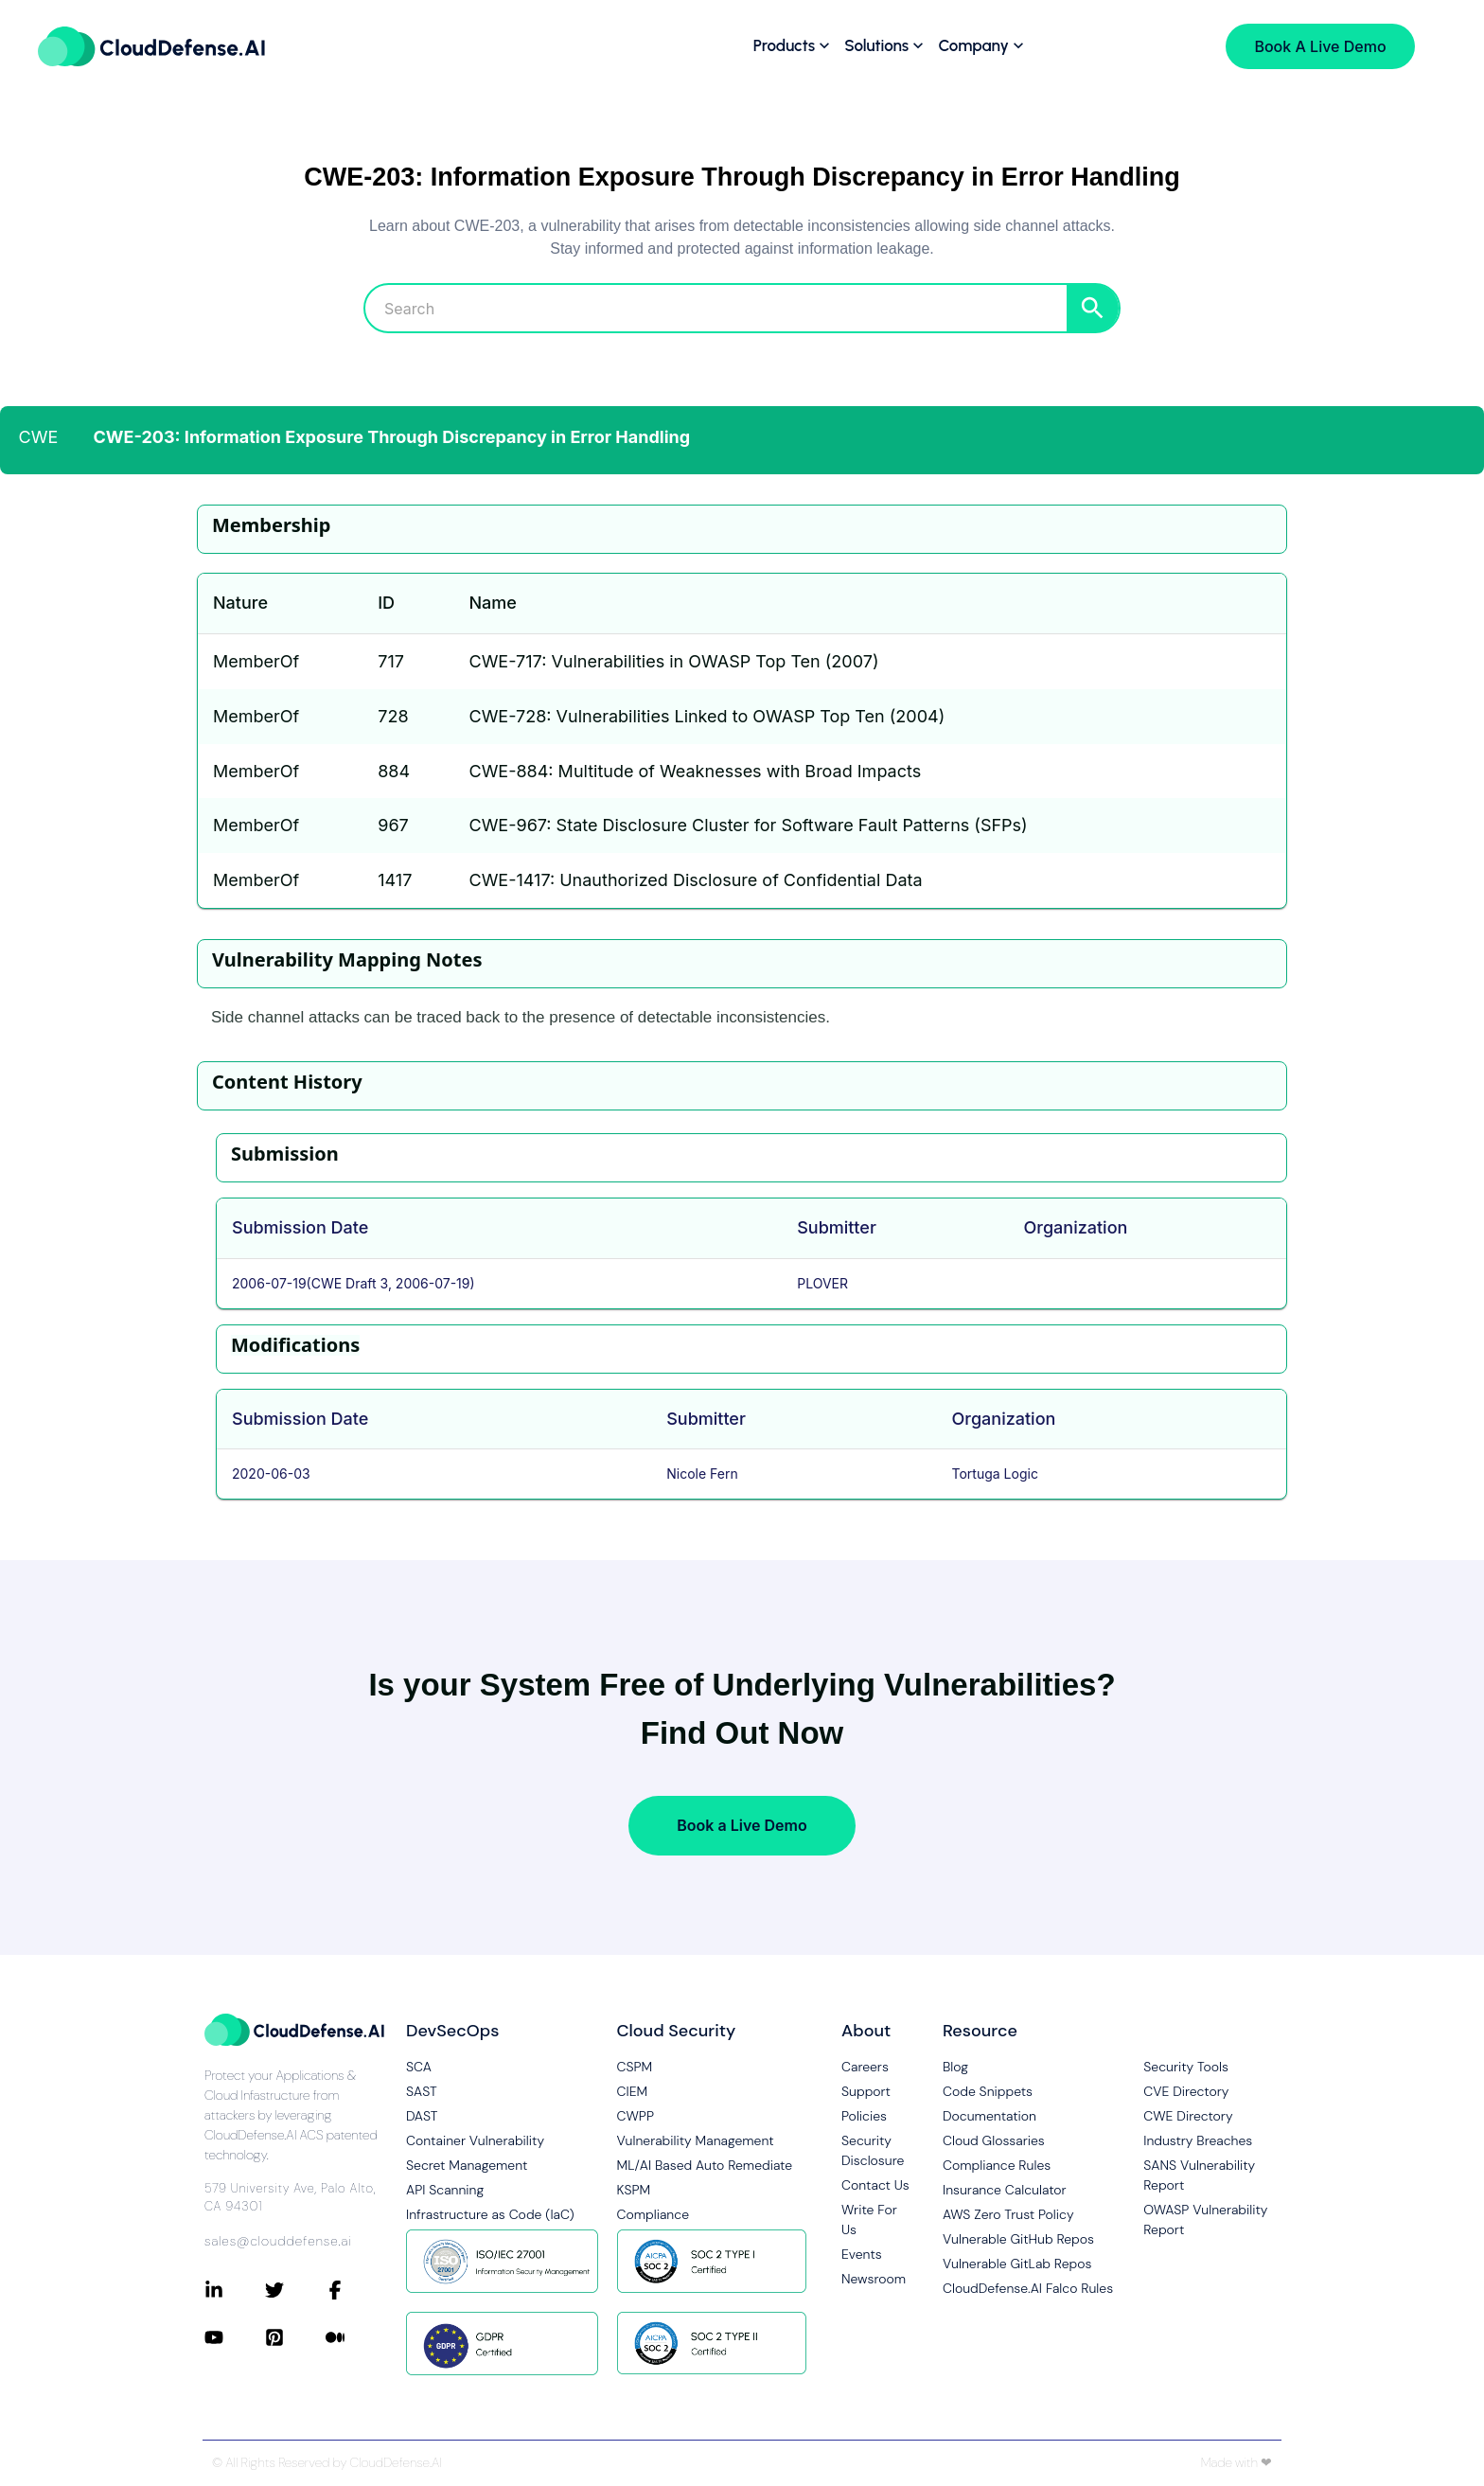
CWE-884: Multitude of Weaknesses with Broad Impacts (694, 771)
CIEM (632, 2091)
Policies (864, 2115)
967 (393, 825)
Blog (955, 2066)
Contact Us (875, 2184)
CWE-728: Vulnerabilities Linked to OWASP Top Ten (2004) (706, 716)
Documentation (989, 2115)
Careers (865, 2066)
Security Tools (1185, 2066)
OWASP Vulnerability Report (1205, 2219)
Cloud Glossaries (994, 2140)
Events (861, 2254)
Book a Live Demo (741, 1825)
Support (866, 2091)
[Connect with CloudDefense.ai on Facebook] (356, 2290)
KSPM (634, 2189)
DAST (422, 2115)
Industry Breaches (1197, 2140)
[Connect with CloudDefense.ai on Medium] (356, 2337)
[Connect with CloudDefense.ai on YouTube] (234, 2337)
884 (394, 771)
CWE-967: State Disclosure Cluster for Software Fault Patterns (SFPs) (747, 825)
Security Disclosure (872, 2150)
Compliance (653, 2214)
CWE (39, 437)
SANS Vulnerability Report (1199, 2175)
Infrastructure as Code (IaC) (490, 2214)
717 (391, 661)
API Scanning (445, 2189)
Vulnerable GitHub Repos (1018, 2238)
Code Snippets (988, 2091)
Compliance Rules (997, 2165)
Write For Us (869, 2219)
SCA (419, 2066)
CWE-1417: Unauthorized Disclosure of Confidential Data (695, 880)
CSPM (635, 2066)
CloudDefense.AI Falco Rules (1028, 2288)
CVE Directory (1185, 2091)
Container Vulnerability (475, 2140)
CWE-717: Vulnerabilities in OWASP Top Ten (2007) (673, 661)
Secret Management (466, 2165)
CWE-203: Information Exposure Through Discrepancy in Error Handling (392, 437)
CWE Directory (1187, 2115)
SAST (421, 2091)
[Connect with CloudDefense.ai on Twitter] (295, 2290)
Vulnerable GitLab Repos (1017, 2263)
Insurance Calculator (1005, 2189)
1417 (395, 880)
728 (393, 716)
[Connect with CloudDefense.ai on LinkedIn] (234, 2290)
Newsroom (873, 2278)
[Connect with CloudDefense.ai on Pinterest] (295, 2337)
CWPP (635, 2115)
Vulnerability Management (695, 2140)
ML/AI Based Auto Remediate (705, 2165)
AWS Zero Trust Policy (1008, 2214)
